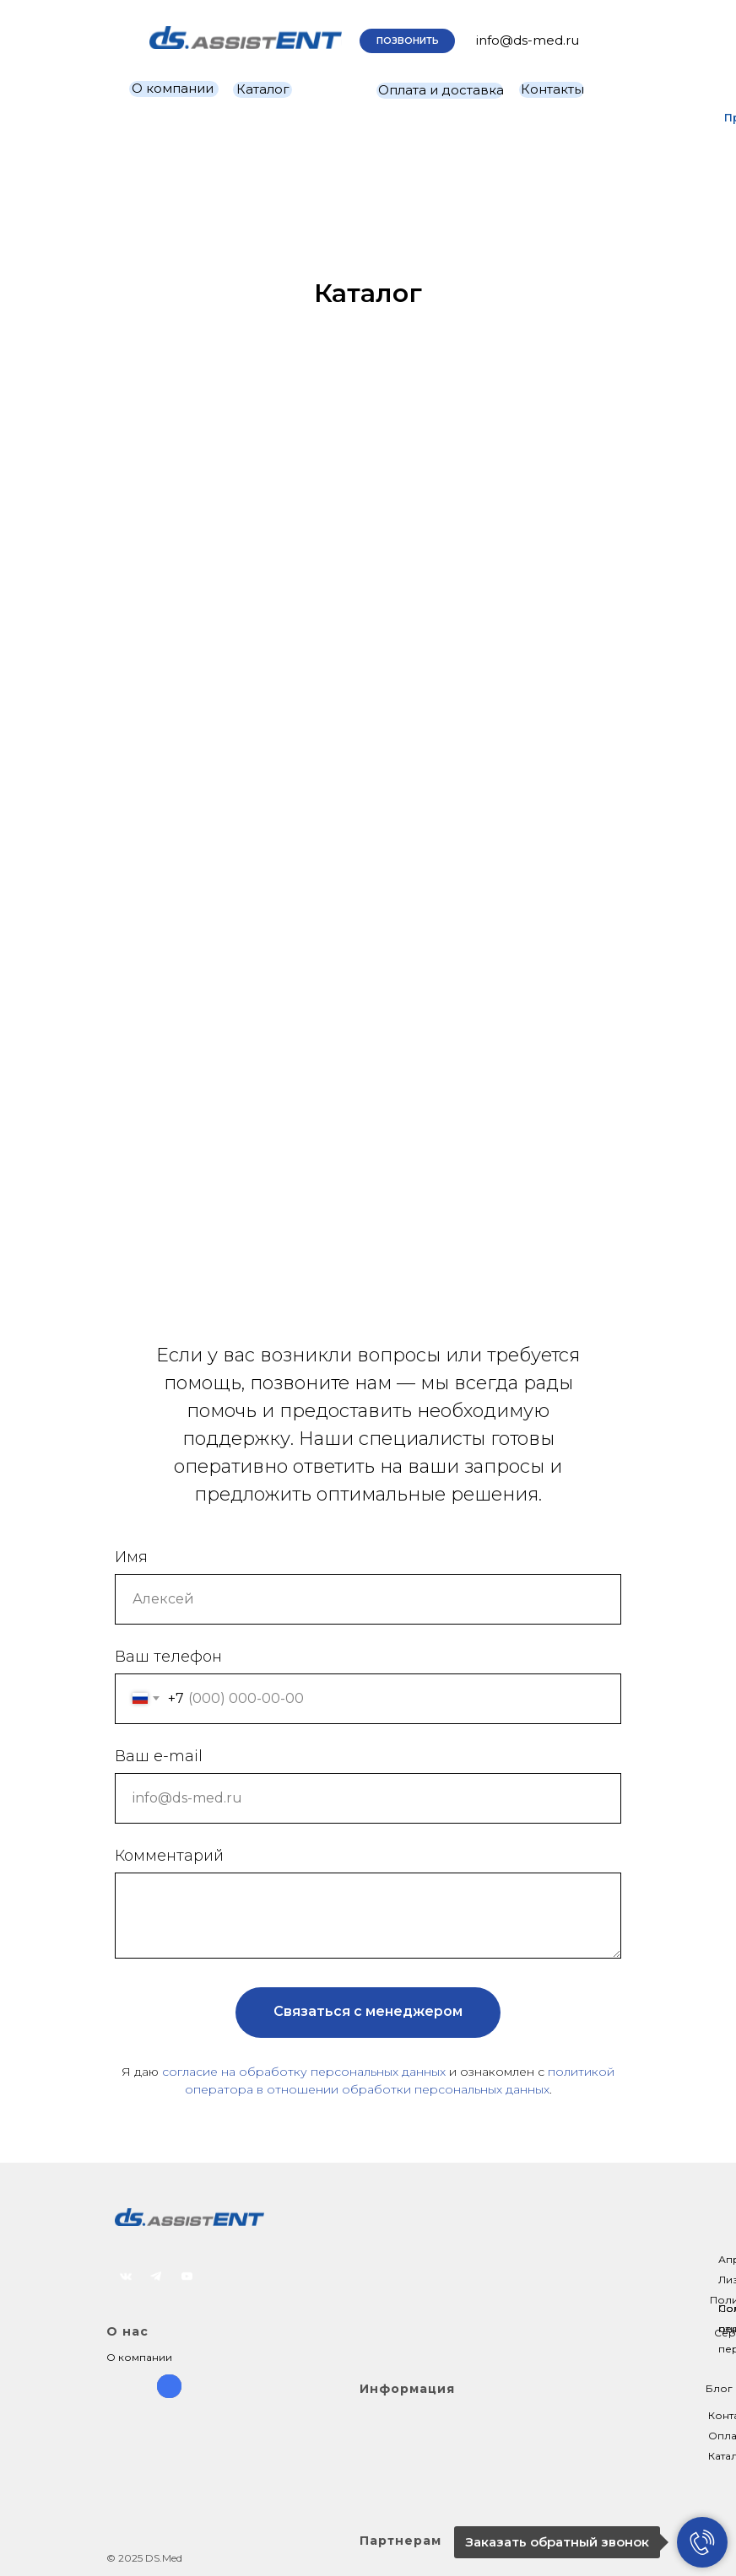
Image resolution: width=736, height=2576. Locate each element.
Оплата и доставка (441, 90)
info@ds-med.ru (527, 40)
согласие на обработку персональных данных (304, 2071)
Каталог (263, 89)
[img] (245, 37)
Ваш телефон (168, 1656)
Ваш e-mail (159, 1756)
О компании (173, 88)
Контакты (552, 89)
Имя (131, 1557)
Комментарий (169, 1855)
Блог (719, 2388)
